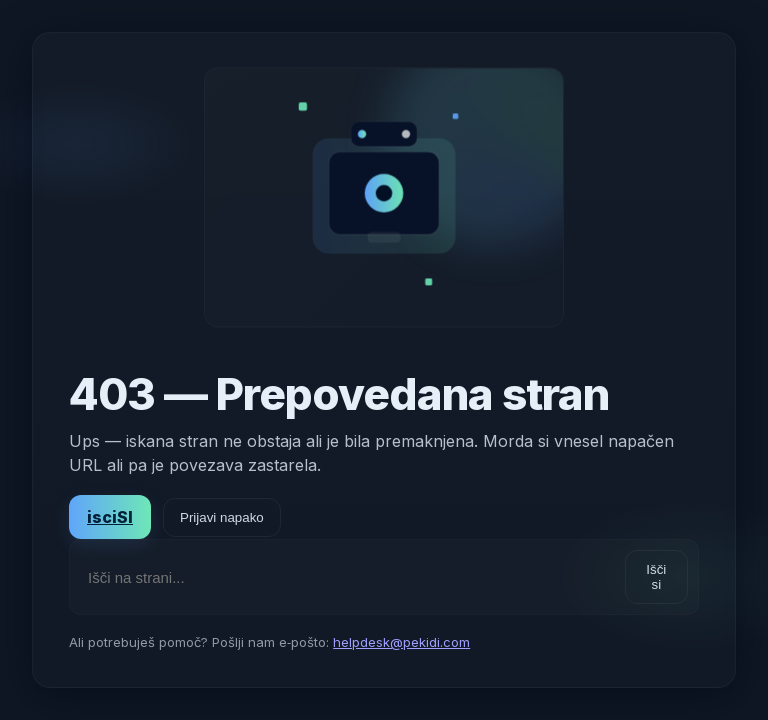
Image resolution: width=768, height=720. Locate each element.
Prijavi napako (222, 517)
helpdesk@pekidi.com (401, 642)
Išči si (656, 577)
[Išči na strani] (348, 577)
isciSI (110, 517)
